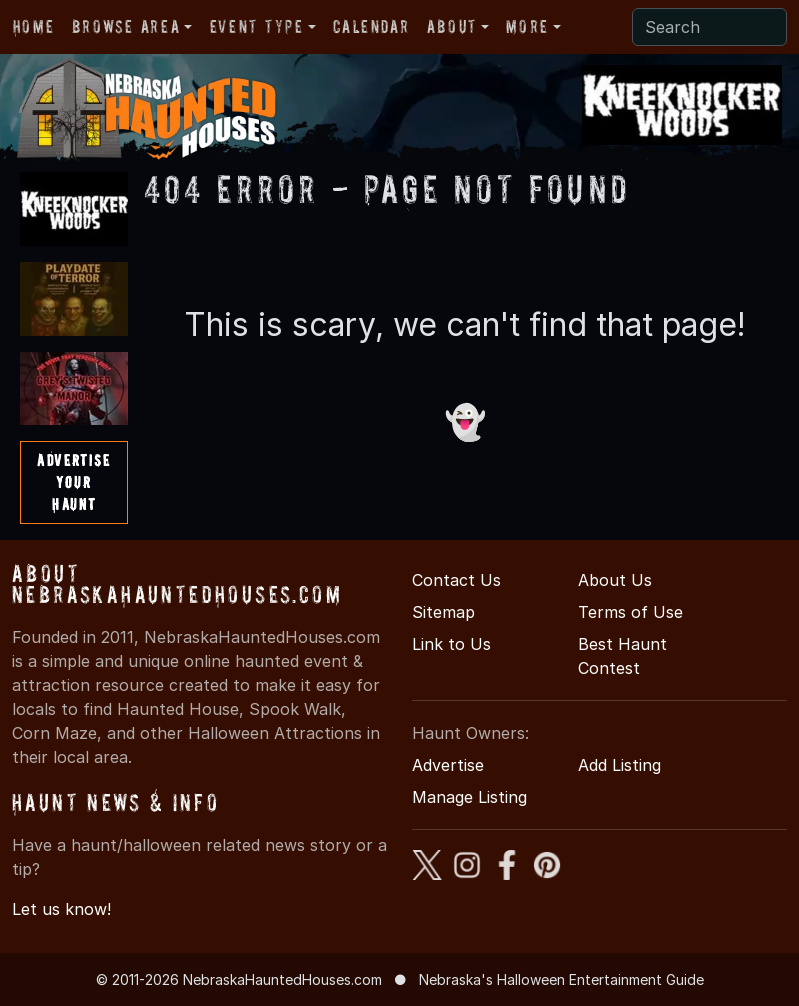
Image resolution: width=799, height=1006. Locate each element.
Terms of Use (630, 612)
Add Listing (619, 765)
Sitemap (443, 612)
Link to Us (451, 644)
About (452, 26)
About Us (615, 580)
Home (33, 26)
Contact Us (456, 580)
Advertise (448, 765)
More (527, 26)
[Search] (709, 27)
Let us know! (61, 909)
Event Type (257, 26)
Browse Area (126, 26)
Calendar (371, 26)
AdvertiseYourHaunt (73, 481)
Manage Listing (469, 797)
